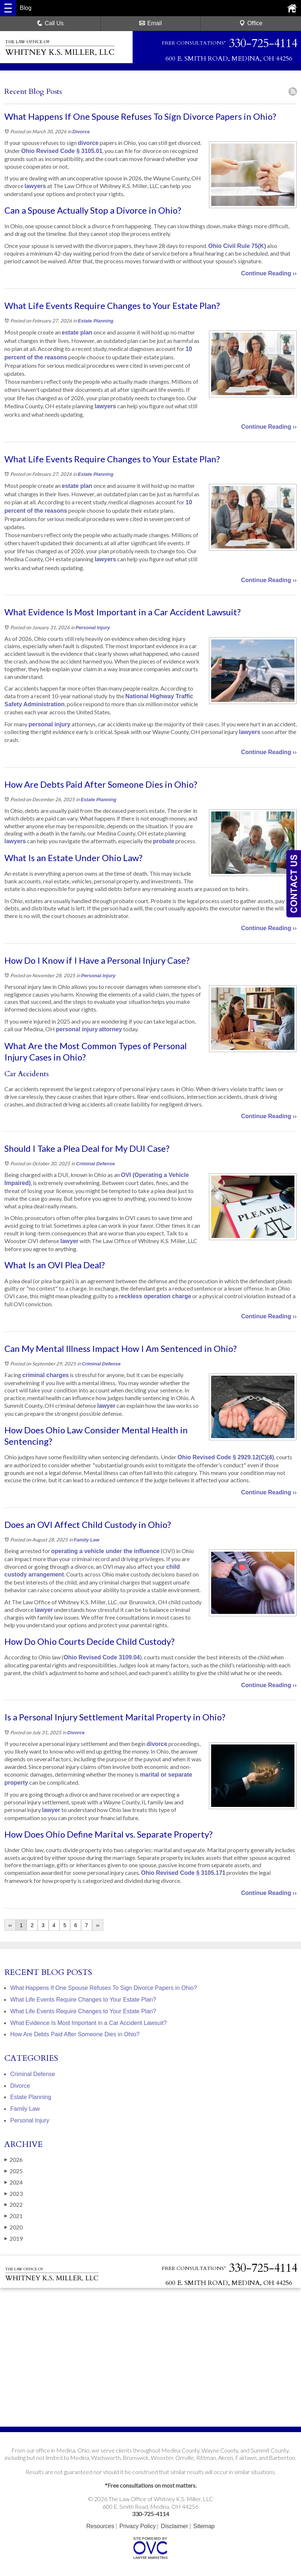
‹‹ (10, 1925)
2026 (13, 2159)
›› (97, 1925)
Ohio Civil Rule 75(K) (237, 246)
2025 (13, 2171)
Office (251, 23)
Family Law (86, 1540)
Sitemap (204, 2526)
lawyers (35, 186)
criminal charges (45, 1375)
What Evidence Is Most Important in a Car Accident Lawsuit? (88, 2023)
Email (150, 23)
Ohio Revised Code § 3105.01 (61, 151)
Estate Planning (96, 321)
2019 (13, 2238)
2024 (13, 2182)
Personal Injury (93, 627)
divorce (88, 143)
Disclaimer (174, 2526)
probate (164, 841)
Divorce (81, 131)
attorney (110, 1029)
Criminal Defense (95, 1163)
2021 (13, 2216)
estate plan (77, 332)
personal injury (49, 724)
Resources (100, 2526)
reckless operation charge (155, 1296)
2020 (13, 2227)
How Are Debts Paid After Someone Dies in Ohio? (75, 2034)
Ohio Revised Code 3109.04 (102, 1657)
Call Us (50, 23)
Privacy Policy (137, 2526)
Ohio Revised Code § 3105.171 (183, 1873)
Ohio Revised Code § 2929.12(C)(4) (226, 1457)
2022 (13, 2204)
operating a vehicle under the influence (105, 1551)
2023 (13, 2193)
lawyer (69, 1241)
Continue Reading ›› (269, 273)
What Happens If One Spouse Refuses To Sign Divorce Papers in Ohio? (103, 1988)
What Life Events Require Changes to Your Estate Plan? (83, 1999)
